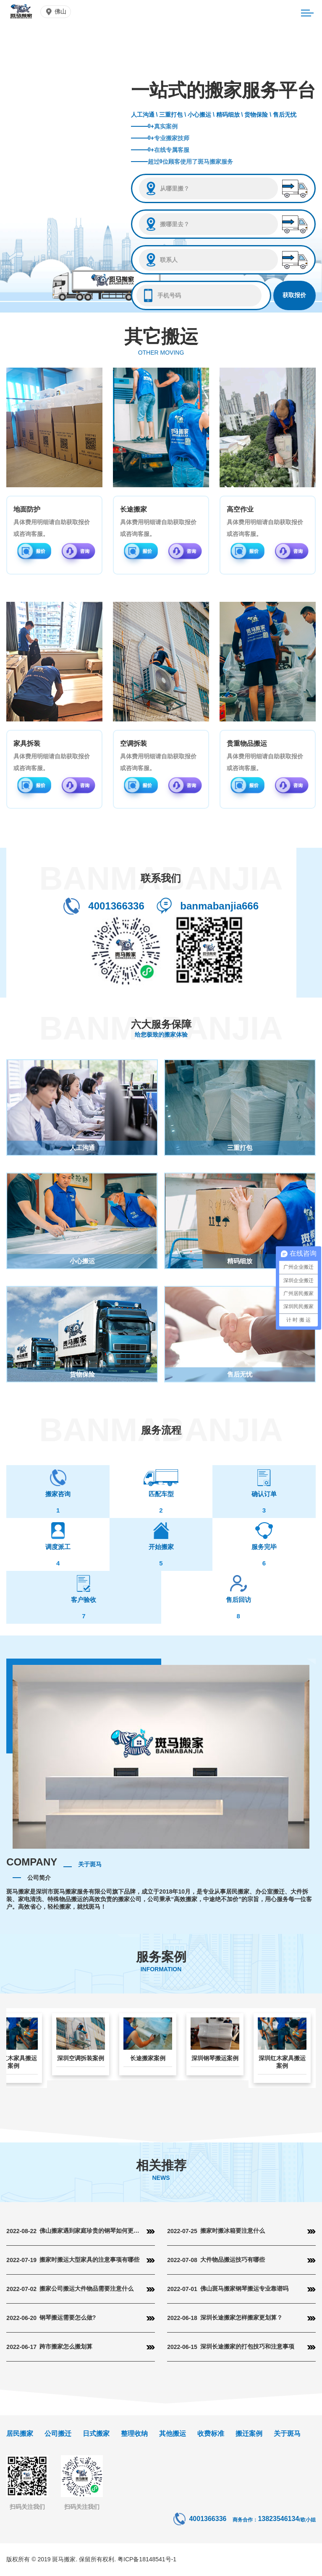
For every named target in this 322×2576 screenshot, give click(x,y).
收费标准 (210, 2433)
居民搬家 (19, 2433)
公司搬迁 (58, 2433)
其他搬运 (172, 2433)
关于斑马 (287, 2433)
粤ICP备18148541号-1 (147, 2559)
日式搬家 (96, 2433)
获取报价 (294, 295)
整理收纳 (134, 2433)
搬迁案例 (249, 2433)
